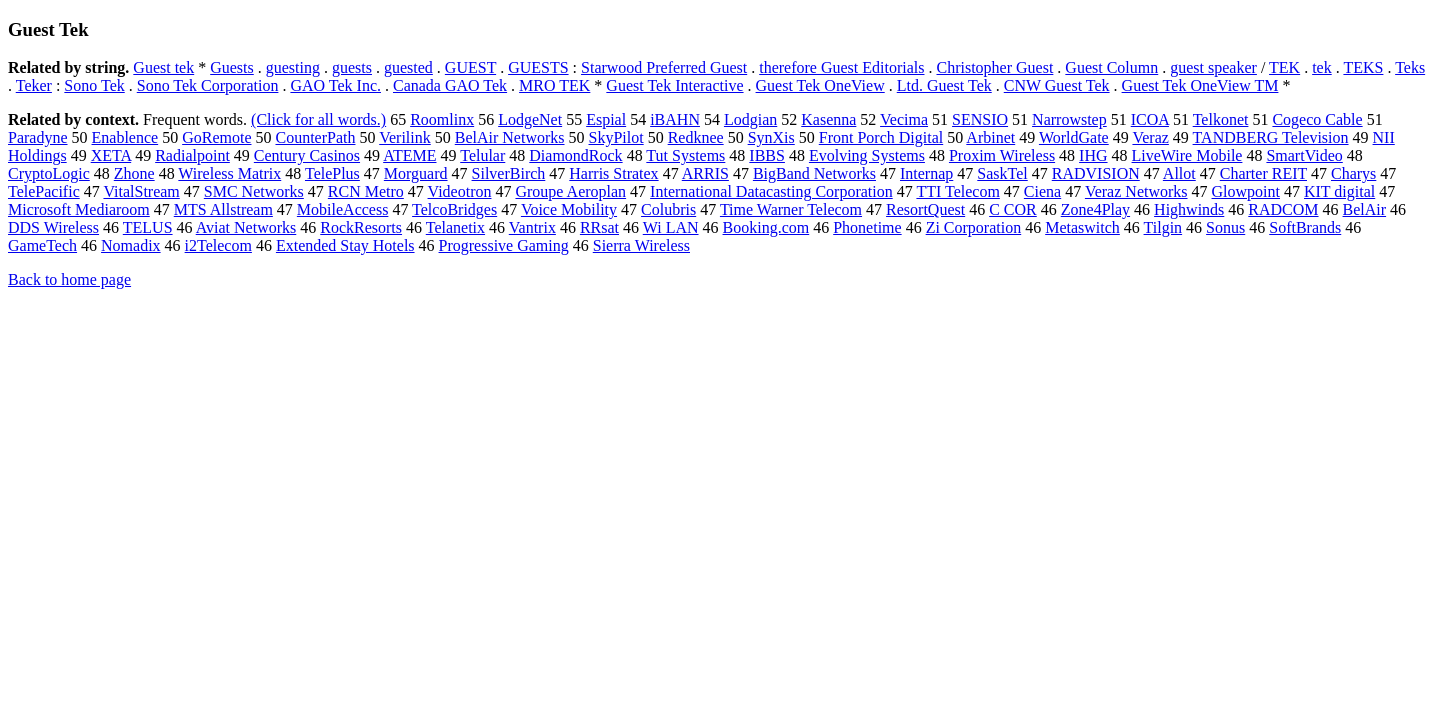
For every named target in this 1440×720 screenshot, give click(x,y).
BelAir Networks (510, 137)
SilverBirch (509, 173)
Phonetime (867, 227)
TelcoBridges (454, 209)
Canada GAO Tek (450, 85)
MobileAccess (343, 209)
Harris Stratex (613, 173)
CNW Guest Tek (1057, 85)
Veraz (1150, 137)
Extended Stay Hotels (345, 245)
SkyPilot (616, 137)
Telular (482, 155)
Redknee (696, 137)
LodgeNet (530, 119)
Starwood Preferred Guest (664, 67)
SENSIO (980, 119)
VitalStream (141, 191)
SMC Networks (254, 191)
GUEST (470, 67)
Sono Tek (94, 85)
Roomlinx (442, 119)
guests (352, 67)
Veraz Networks (1136, 191)
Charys (1353, 173)
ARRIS (705, 173)
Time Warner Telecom (791, 209)
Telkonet (1221, 119)
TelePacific (44, 191)
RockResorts (361, 227)
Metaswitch (1082, 227)
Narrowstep (1069, 119)
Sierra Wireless (641, 245)
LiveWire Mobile (1187, 155)
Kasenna (828, 119)
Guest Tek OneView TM (1200, 85)
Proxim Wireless (1002, 155)
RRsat (599, 227)
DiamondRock (575, 155)
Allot (1179, 173)
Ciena (1042, 191)
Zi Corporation (974, 227)
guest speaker (1213, 67)
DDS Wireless (53, 227)
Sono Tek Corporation (208, 85)
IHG (1093, 155)
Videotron (460, 191)
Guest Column (1111, 67)
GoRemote (216, 137)
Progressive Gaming (504, 245)
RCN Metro (366, 191)
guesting (293, 67)
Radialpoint (192, 155)
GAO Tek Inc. (335, 85)
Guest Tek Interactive (674, 85)
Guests (232, 67)
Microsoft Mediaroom (79, 209)
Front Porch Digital (881, 137)
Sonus (1225, 227)
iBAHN (675, 119)
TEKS (1363, 67)
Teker (34, 85)
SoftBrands (1305, 227)
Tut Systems (685, 155)
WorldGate (1074, 137)
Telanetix (455, 227)
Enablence (125, 137)
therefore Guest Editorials (841, 67)
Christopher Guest (994, 67)
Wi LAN (671, 227)
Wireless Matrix (229, 173)
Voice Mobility (569, 209)
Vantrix (532, 227)
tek (1322, 67)
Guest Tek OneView (820, 85)
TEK (1284, 67)
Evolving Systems (867, 155)
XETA (111, 155)
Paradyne (38, 137)
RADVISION (1096, 173)
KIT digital (1339, 191)
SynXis (771, 137)
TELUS (148, 227)
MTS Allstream (223, 209)
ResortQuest (925, 209)
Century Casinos (307, 155)
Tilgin (1163, 227)
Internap (926, 173)
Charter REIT (1263, 173)
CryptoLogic (49, 173)
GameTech (42, 245)
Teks (1410, 67)
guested (408, 67)
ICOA (1150, 119)
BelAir (1365, 209)
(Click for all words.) (318, 119)
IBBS (767, 155)
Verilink (405, 137)
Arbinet (990, 137)
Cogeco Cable (1317, 119)
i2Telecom (218, 245)
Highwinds (1189, 209)
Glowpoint (1246, 191)
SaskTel (1002, 173)
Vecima (904, 119)
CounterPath (315, 137)
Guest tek (163, 67)
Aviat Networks (246, 227)
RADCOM (1283, 209)
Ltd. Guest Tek (944, 85)
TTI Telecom (957, 191)
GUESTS (538, 67)
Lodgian (750, 119)
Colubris (668, 209)
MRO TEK (554, 85)
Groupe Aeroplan (570, 191)
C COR (1013, 209)
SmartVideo (1304, 155)
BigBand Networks (814, 173)
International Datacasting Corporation (771, 191)
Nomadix (131, 245)
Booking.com (766, 227)
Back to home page (69, 279)
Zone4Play (1095, 209)
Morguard (416, 173)
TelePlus (332, 173)
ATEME (409, 155)
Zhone (134, 173)
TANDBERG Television (1271, 137)
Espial (606, 119)
